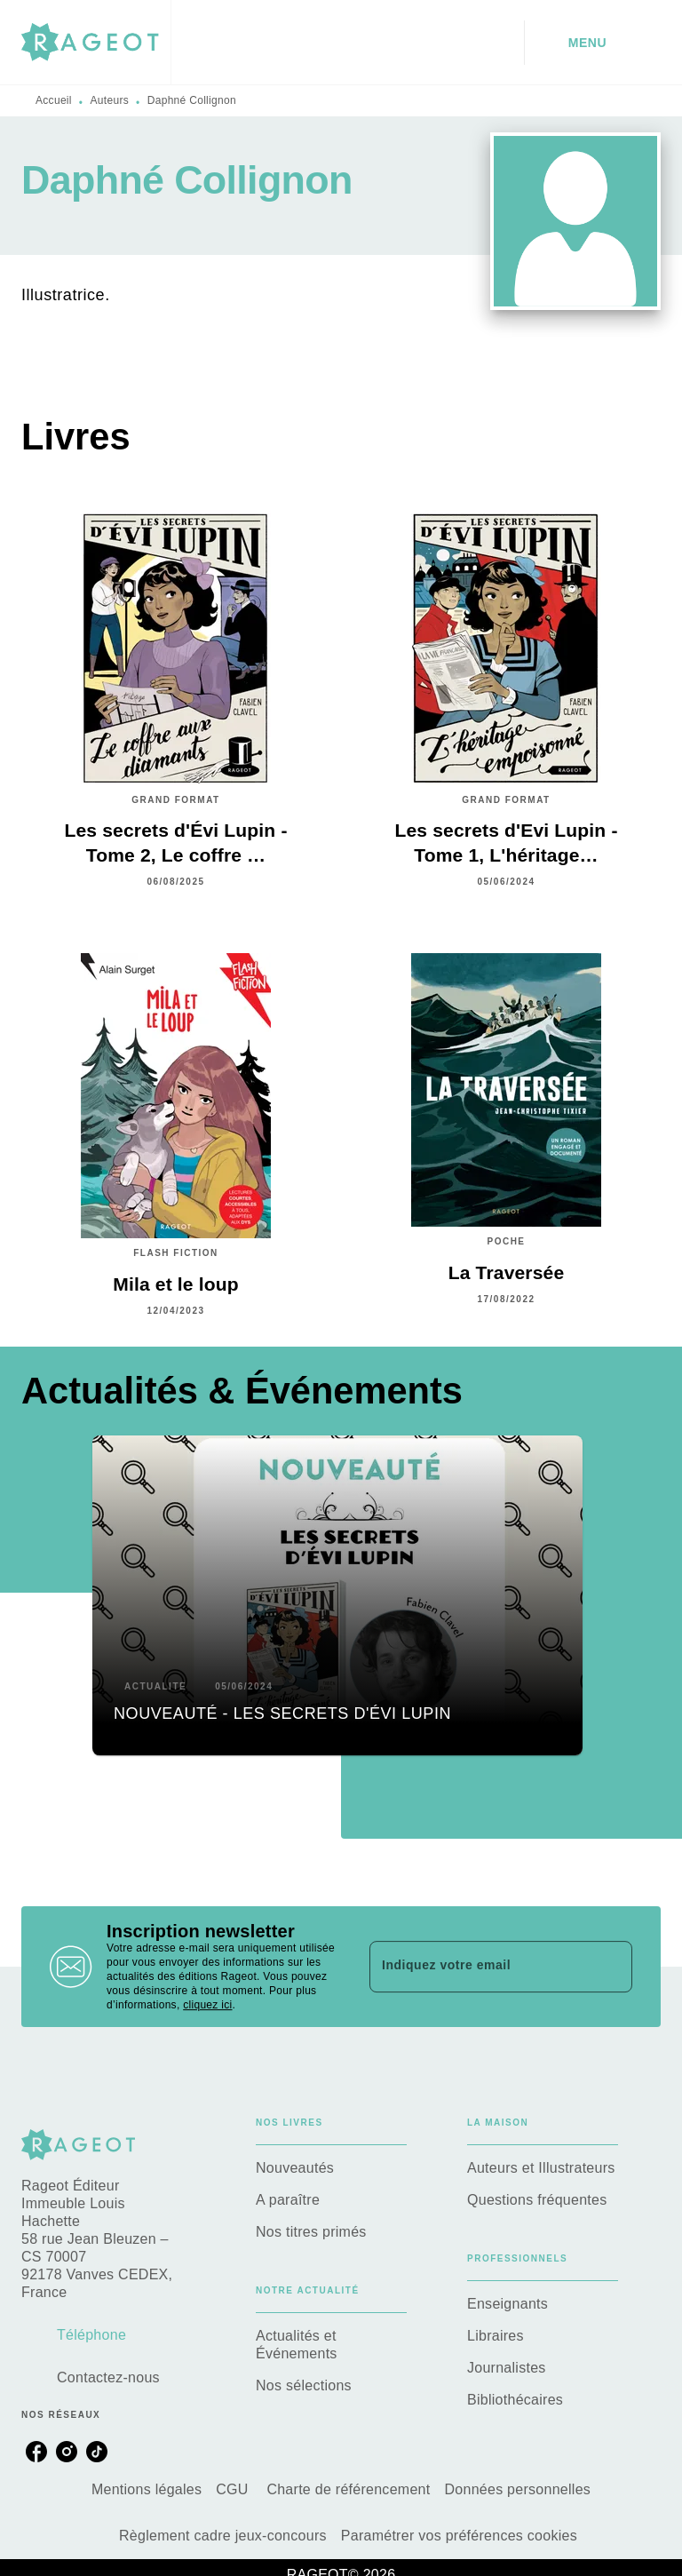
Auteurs (110, 100)
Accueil (54, 100)
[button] (337, 1595)
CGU (234, 2489)
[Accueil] (95, 42)
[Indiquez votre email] (478, 1966)
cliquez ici (207, 2005)
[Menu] (593, 42)
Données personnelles (517, 2489)
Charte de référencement (348, 2489)
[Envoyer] (611, 1966)
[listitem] (36, 2452)
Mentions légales (146, 2489)
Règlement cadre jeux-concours (223, 2535)
